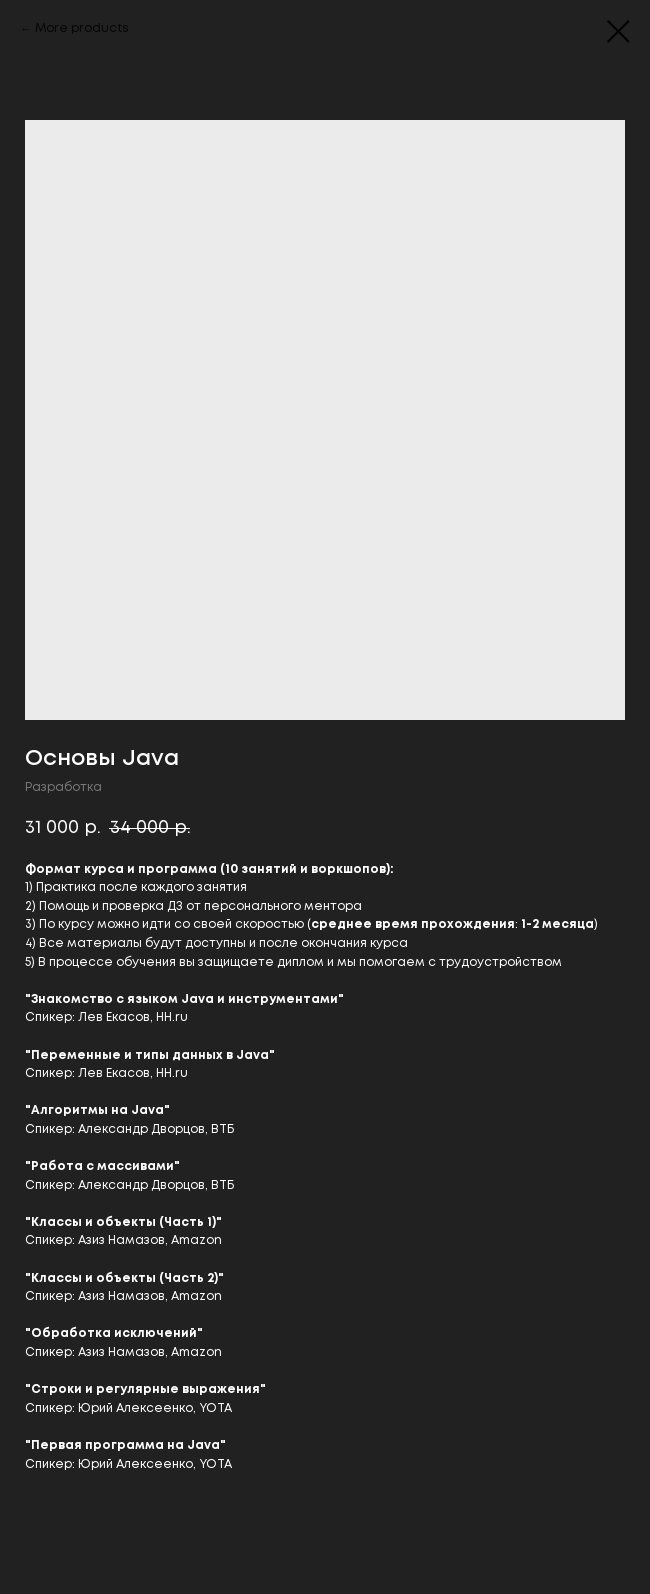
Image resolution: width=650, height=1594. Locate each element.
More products (82, 28)
